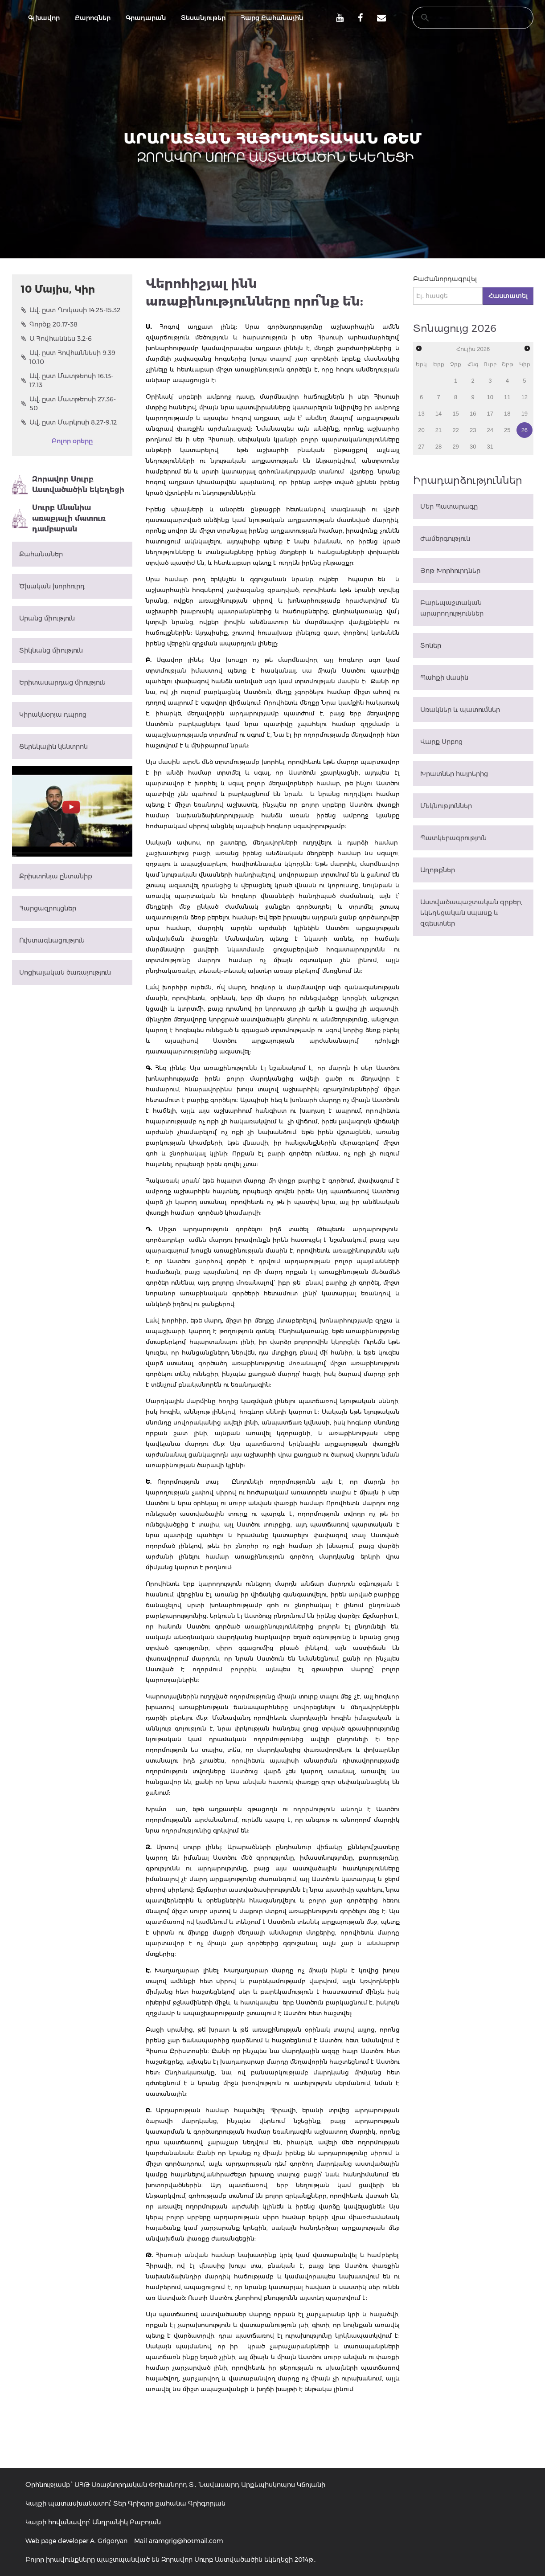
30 (473, 446)
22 (455, 430)
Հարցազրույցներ (47, 908)
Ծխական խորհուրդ (52, 586)
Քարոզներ (93, 18)
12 (524, 397)
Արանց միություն (47, 618)
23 (473, 430)
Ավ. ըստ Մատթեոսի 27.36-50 (68, 403)
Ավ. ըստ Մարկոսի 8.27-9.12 (69, 422)
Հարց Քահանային (272, 18)
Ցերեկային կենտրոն (53, 747)
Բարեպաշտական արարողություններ (452, 608)
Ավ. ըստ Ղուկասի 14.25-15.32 (70, 310)
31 (490, 446)
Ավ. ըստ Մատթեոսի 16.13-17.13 (67, 380)
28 (438, 446)
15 (455, 413)
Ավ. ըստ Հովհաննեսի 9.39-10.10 (69, 357)
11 (507, 397)
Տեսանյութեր (203, 18)
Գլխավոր (44, 18)
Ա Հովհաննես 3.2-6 (56, 339)
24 (490, 430)
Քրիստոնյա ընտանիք (55, 876)
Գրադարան (146, 18)
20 (421, 430)
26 (524, 430)
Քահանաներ (41, 554)
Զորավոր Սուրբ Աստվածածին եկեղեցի (68, 484)
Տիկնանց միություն (51, 650)
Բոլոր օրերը (72, 441)
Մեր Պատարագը (449, 506)
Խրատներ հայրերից (454, 774)
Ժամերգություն (445, 539)
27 (421, 446)
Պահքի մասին (444, 678)
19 (524, 413)
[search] (464, 18)
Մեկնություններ (446, 806)
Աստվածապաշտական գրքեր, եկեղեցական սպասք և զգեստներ (471, 912)
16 (473, 413)
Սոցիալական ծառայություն (65, 972)
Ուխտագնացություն (52, 940)
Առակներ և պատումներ (460, 710)
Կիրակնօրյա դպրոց (52, 714)
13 (421, 413)
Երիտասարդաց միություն (62, 682)
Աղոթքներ (437, 870)
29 (455, 446)
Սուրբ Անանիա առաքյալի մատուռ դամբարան (59, 518)
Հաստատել (508, 295)
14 (438, 413)
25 (507, 430)
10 (490, 397)
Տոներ (430, 645)
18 (507, 413)
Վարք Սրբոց (441, 742)
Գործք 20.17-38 (49, 324)
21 (438, 430)
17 (490, 413)
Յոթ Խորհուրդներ (450, 571)
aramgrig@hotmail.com (186, 2541)
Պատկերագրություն (453, 838)
